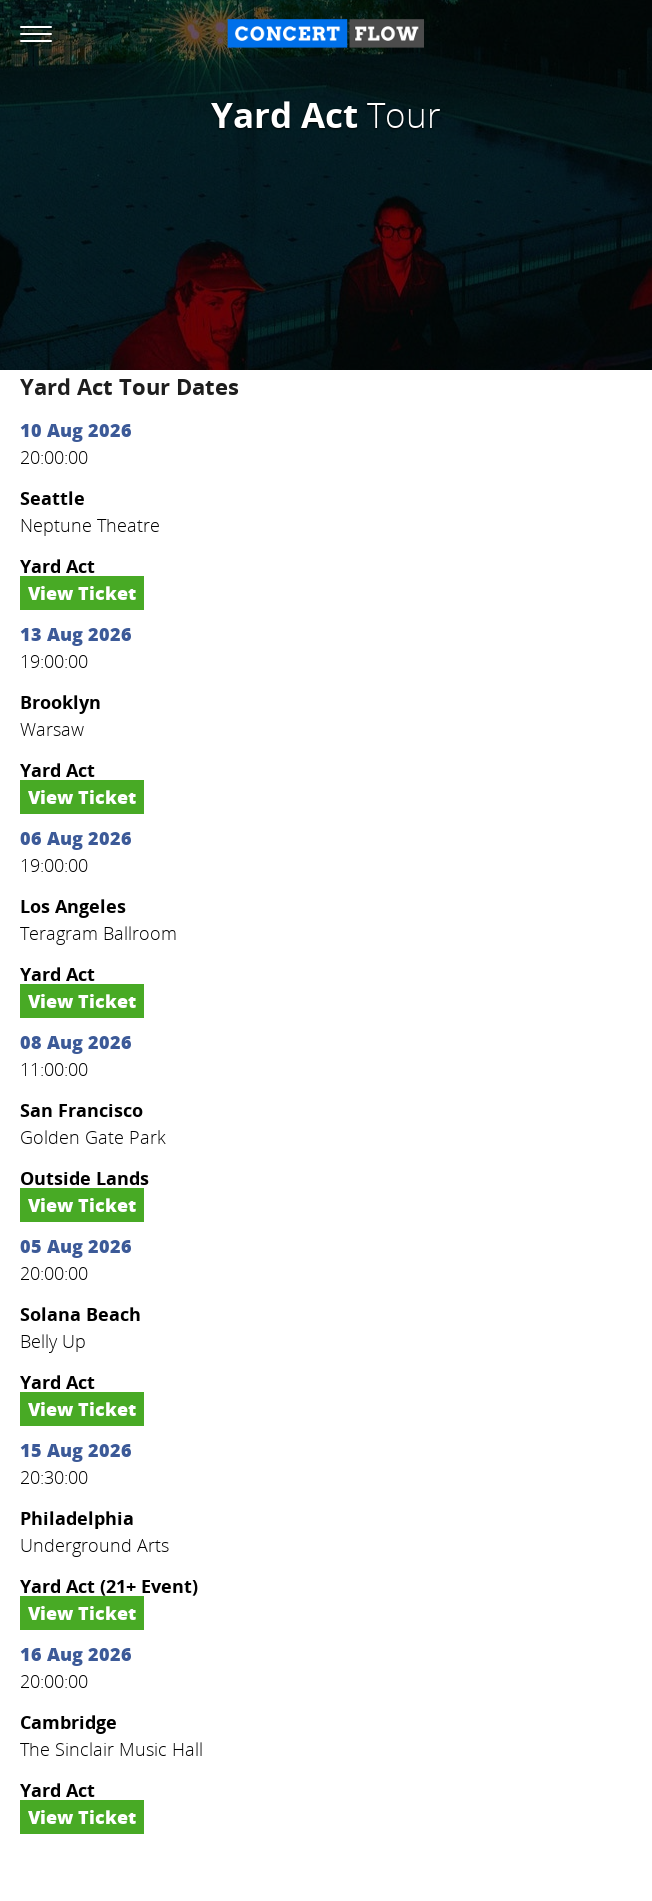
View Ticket (82, 593)
